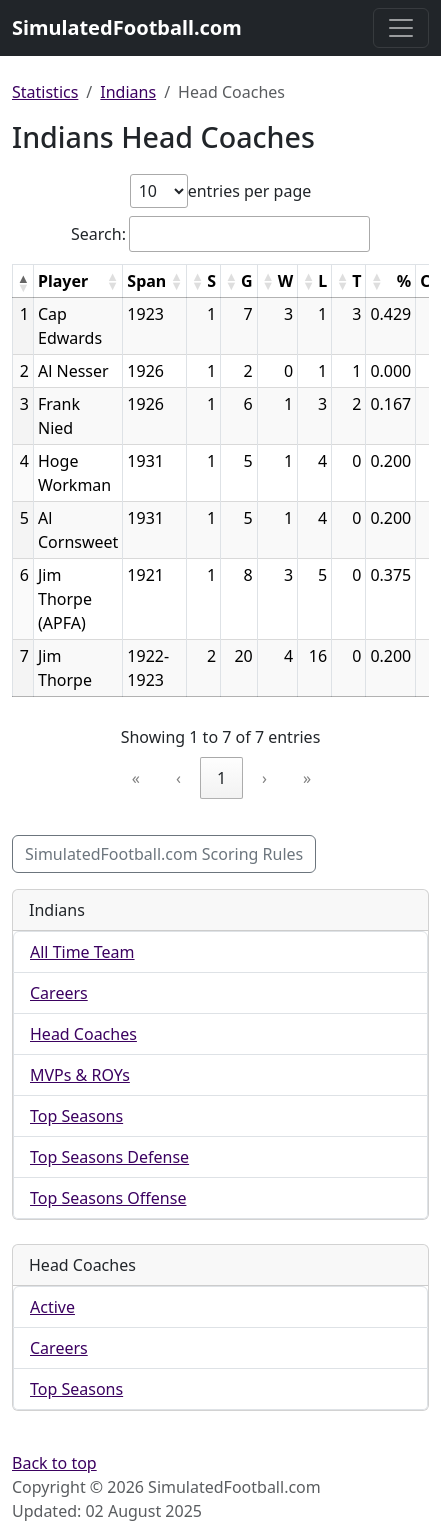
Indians (128, 92)
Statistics (45, 92)
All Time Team (82, 952)
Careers (59, 993)
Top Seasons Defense (109, 1157)
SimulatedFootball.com (127, 27)
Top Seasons (76, 1116)
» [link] (307, 778)
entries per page (250, 191)
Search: (98, 234)
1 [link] (221, 778)
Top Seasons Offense (108, 1198)
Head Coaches (83, 1034)
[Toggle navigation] (401, 28)
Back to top (54, 1463)
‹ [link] (178, 778)
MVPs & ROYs (80, 1075)
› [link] (264, 778)
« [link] (136, 778)
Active (52, 1307)
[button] (23, 283)
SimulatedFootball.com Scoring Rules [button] (164, 854)
